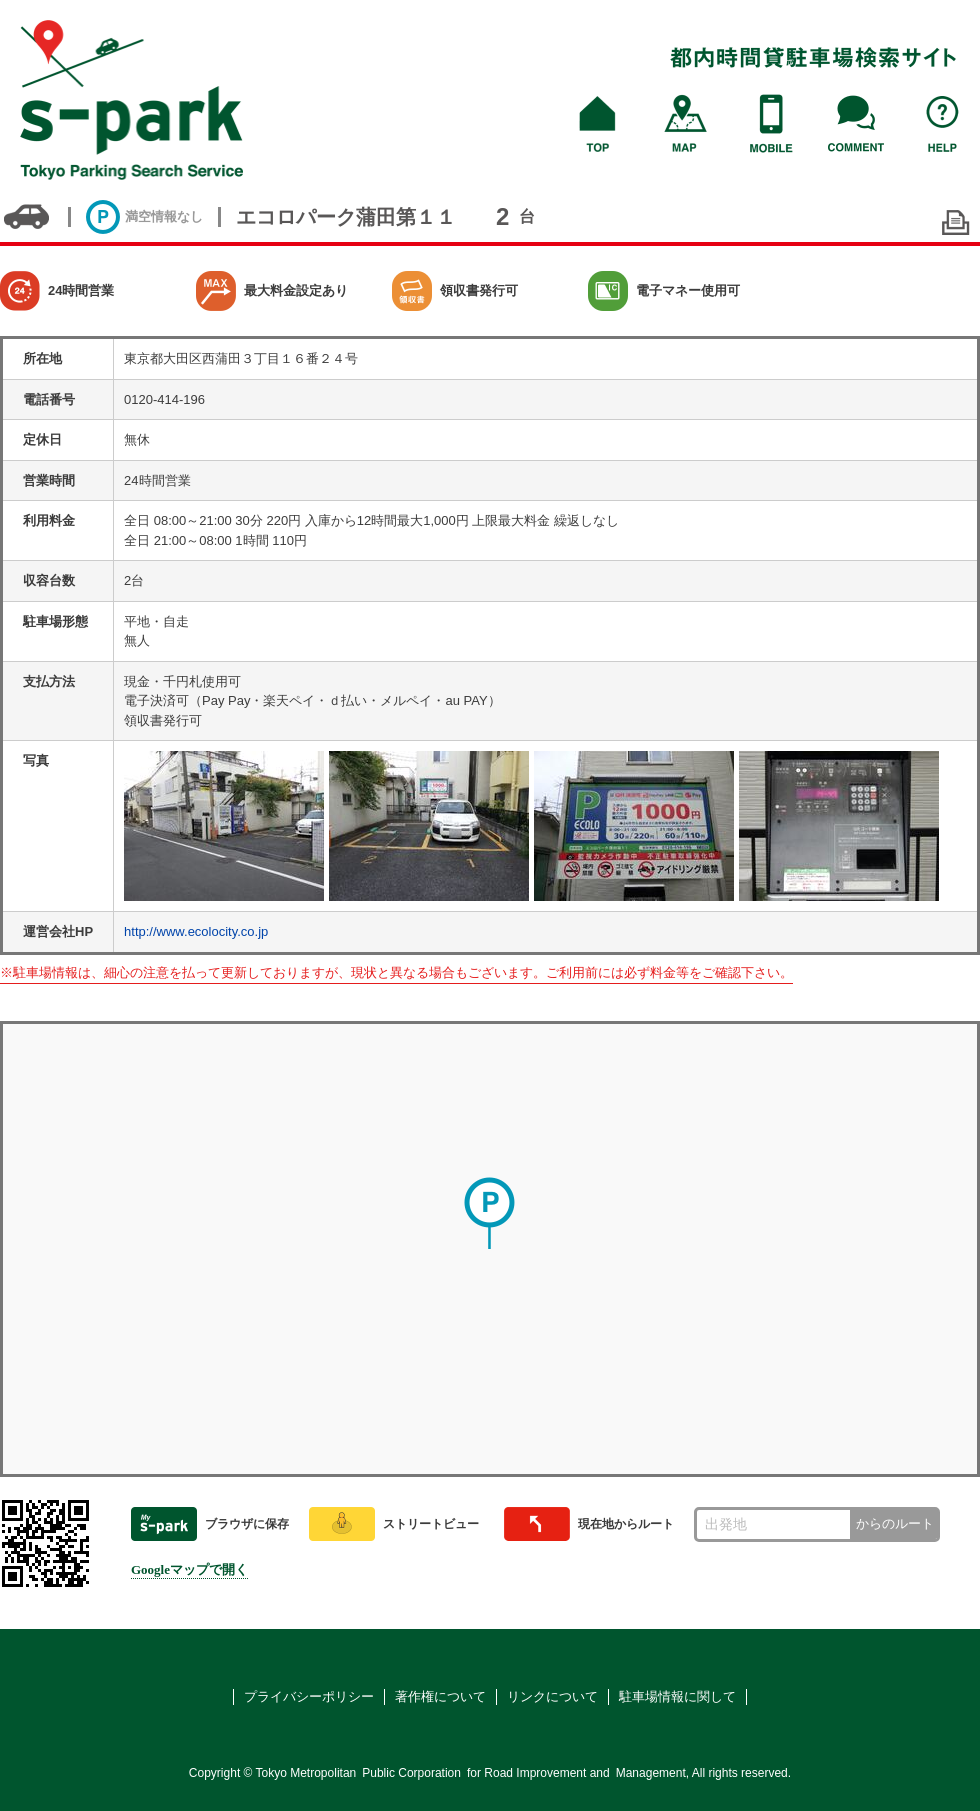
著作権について (440, 1696)
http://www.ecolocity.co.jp (196, 931)
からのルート (895, 1523)
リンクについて (552, 1696)
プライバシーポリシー (309, 1696)
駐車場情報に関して (677, 1696)
